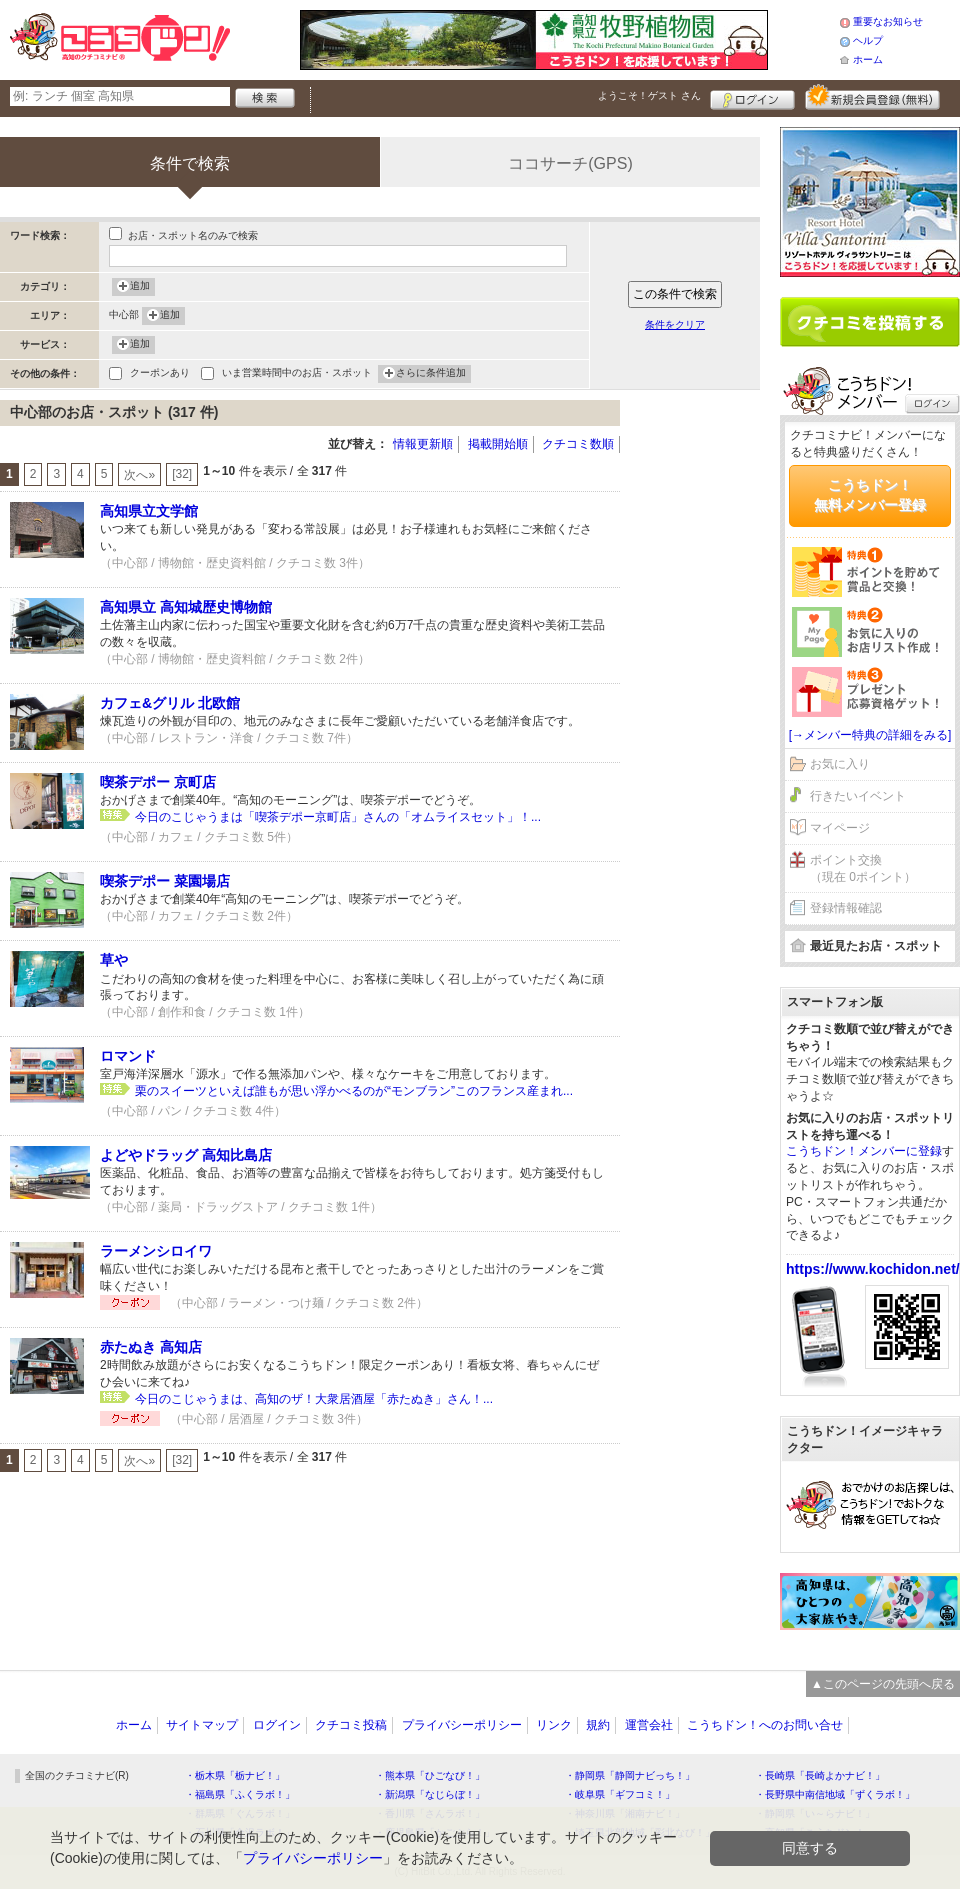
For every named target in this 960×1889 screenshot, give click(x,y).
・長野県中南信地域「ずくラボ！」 (835, 1794)
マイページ (840, 828)
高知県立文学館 (149, 511)
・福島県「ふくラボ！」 (240, 1794)
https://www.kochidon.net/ (873, 1269)
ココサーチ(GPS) (570, 163)
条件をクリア (675, 324)
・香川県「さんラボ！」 (430, 1813)
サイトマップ (202, 1725)
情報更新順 (423, 444)
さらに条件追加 (431, 374)
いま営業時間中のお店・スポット (297, 374)
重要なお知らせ (888, 21)
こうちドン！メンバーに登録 (864, 1151)
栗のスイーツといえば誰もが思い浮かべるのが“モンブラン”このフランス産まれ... (354, 1091)
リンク (554, 1725)
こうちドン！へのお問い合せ (765, 1725)
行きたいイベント (858, 796)
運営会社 (649, 1725)
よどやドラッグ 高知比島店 (186, 1155)
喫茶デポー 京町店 (158, 782)
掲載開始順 (498, 444)
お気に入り (840, 764)
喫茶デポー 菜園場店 (165, 881)
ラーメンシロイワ (156, 1251)
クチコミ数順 (578, 444)
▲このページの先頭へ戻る (883, 1684)
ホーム (868, 59)
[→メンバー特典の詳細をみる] (870, 735)
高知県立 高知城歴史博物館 (186, 607)
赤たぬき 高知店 (151, 1347)
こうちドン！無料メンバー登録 (870, 495)
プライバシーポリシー (462, 1725)
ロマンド (128, 1056)
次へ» (139, 475)
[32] (182, 474)
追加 (140, 287)
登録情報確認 (846, 908)
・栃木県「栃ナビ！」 (235, 1775)
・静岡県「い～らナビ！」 (815, 1813)
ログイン (752, 97)
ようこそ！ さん (649, 95)
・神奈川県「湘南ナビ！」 (625, 1813)
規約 (598, 1725)
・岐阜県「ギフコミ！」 (620, 1794)
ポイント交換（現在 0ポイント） (863, 868)
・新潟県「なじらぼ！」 (430, 1794)
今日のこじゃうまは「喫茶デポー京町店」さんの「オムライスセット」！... (338, 817)
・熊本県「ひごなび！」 (430, 1775)
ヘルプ (868, 40)
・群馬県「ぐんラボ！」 (240, 1813)
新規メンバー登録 (872, 97)
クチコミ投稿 (351, 1725)
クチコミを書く (870, 322)
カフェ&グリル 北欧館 (170, 703)
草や (114, 960)
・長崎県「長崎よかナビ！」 (820, 1775)
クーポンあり (160, 374)
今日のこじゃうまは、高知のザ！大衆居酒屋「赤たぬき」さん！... (314, 1399)
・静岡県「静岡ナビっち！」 (630, 1775)
